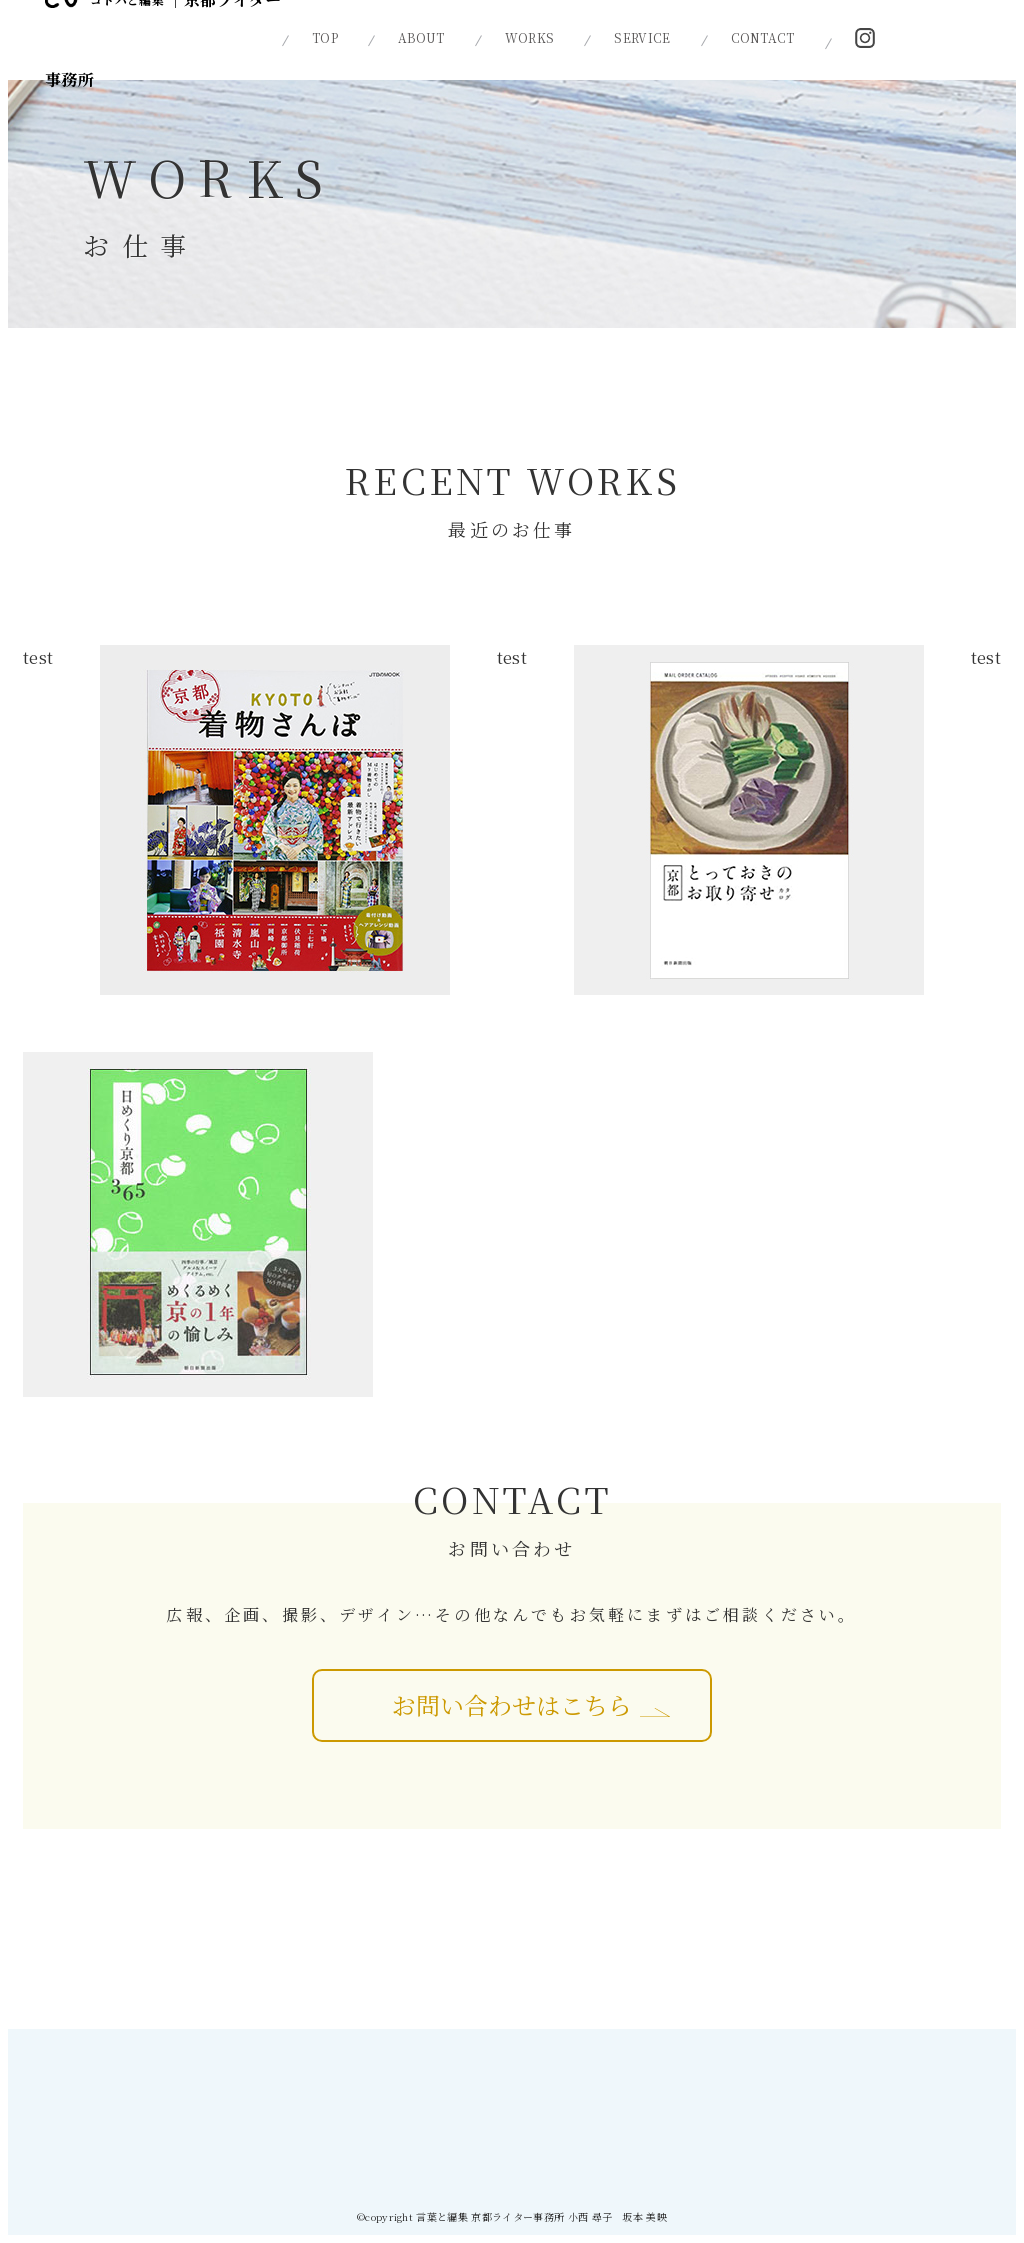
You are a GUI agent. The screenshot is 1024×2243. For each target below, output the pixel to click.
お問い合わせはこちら (512, 1704)
